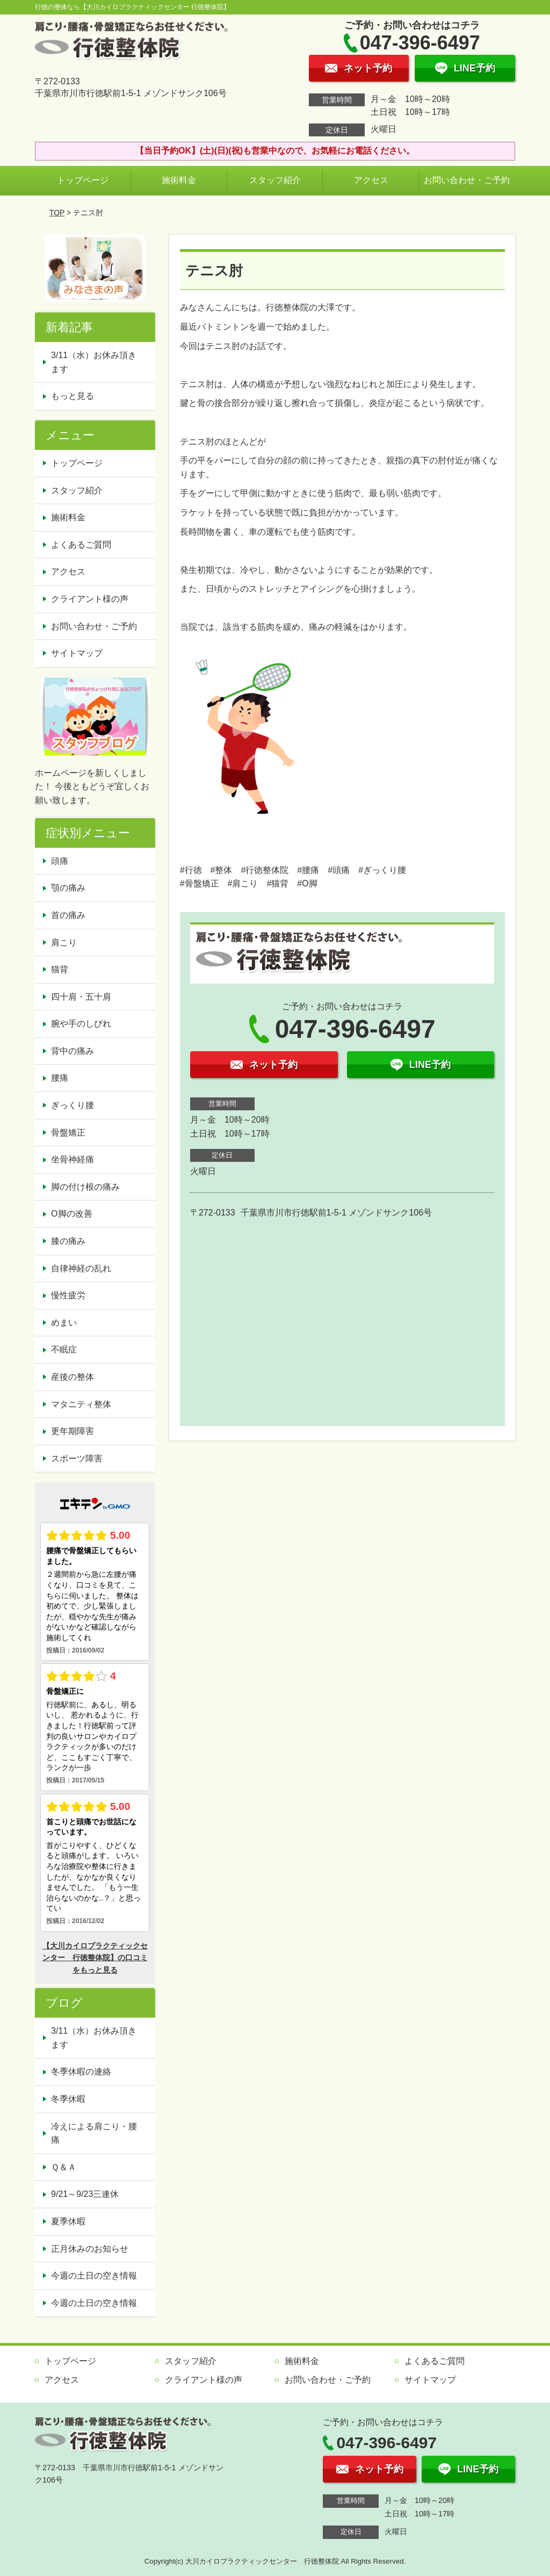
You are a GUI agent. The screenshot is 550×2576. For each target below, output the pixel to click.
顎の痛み (68, 887)
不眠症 (64, 1349)
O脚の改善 (71, 1213)
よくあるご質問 (81, 544)
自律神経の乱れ (81, 1268)
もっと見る (72, 396)
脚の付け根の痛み (85, 1186)
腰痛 (59, 1077)
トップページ (82, 180)
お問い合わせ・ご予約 (467, 180)
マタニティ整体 (81, 1404)
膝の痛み (68, 1241)
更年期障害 (72, 1431)
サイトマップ (77, 653)
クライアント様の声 (89, 598)
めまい (64, 1322)
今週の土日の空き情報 (94, 2275)
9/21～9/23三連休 (85, 2194)
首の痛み (68, 915)
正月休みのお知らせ (89, 2248)
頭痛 (59, 860)
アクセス (371, 180)
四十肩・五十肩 (81, 996)
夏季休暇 (68, 2221)
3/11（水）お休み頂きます (93, 362)
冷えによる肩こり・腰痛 (94, 2133)
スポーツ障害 (77, 1458)
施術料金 (179, 180)
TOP (56, 212)
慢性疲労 (68, 1295)
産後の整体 (72, 1376)
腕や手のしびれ (81, 1023)
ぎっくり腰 (72, 1105)
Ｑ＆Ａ (63, 2167)
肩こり (64, 942)
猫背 (59, 969)
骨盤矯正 (68, 1132)
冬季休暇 (68, 2099)
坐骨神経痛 (72, 1159)
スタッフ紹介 (275, 180)
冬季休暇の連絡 (81, 2071)
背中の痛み (72, 1051)
